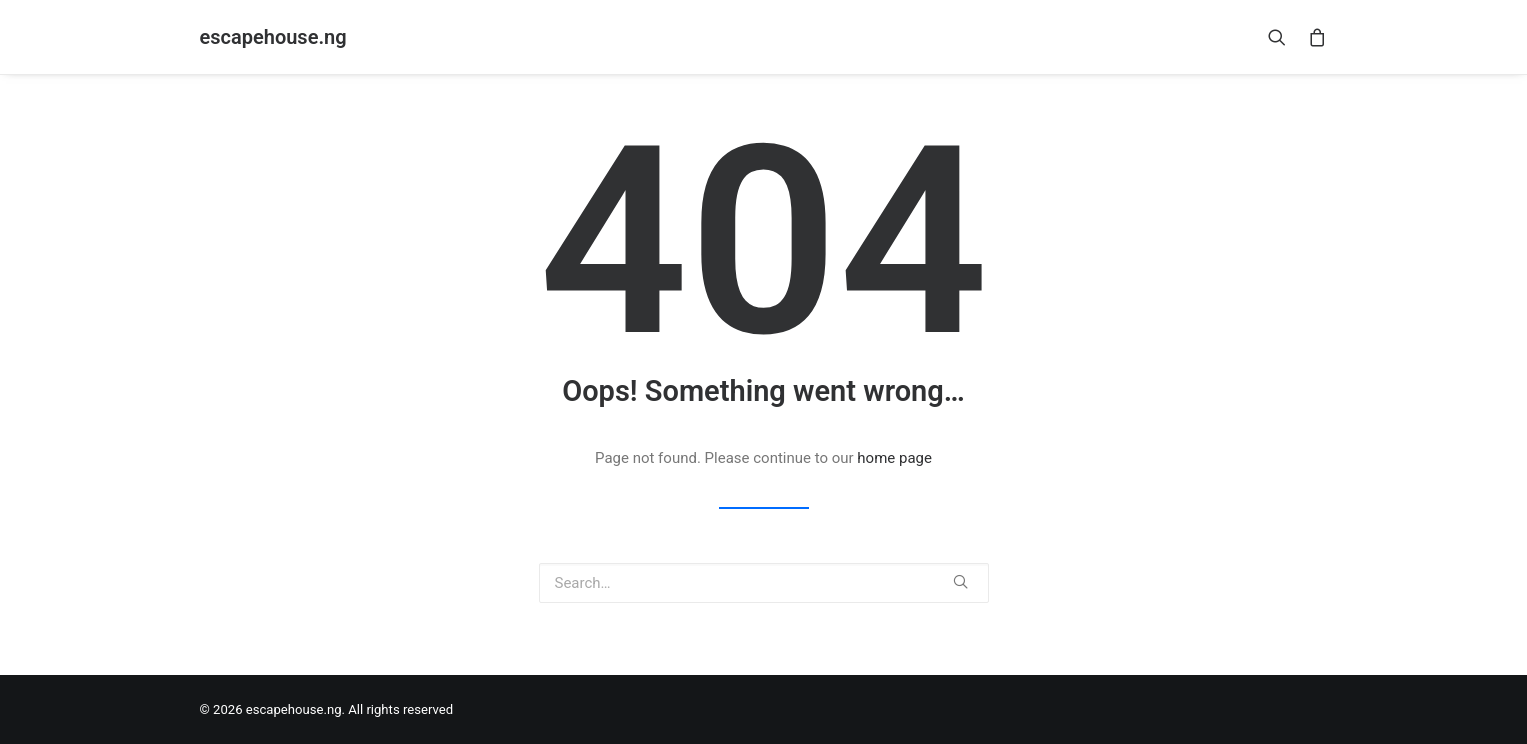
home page (894, 458)
